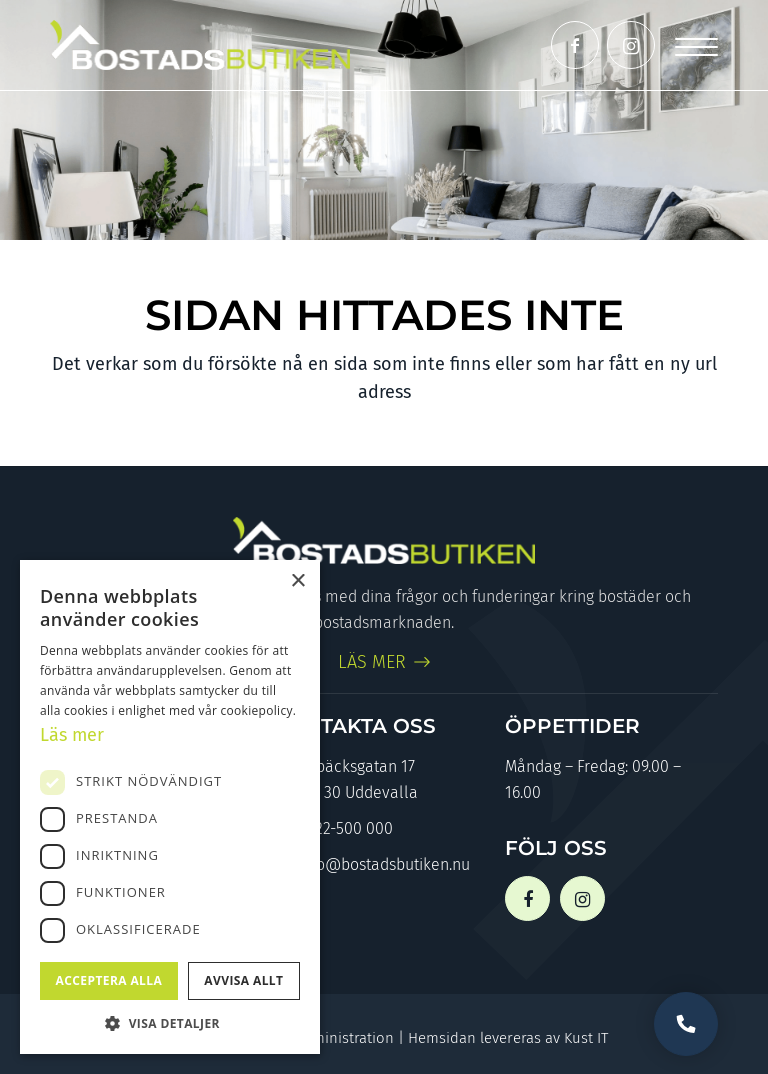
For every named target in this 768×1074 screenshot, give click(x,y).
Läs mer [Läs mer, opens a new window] (72, 735)
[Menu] (696, 45)
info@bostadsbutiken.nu (371, 866)
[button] (170, 1023)
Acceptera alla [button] (109, 980)
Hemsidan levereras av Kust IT (508, 1038)
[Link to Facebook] (575, 45)
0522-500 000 (333, 830)
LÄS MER (372, 662)
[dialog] (170, 807)
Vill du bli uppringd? (686, 1024)
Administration (344, 1038)
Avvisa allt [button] (243, 980)
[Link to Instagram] (631, 45)
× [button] (297, 581)
